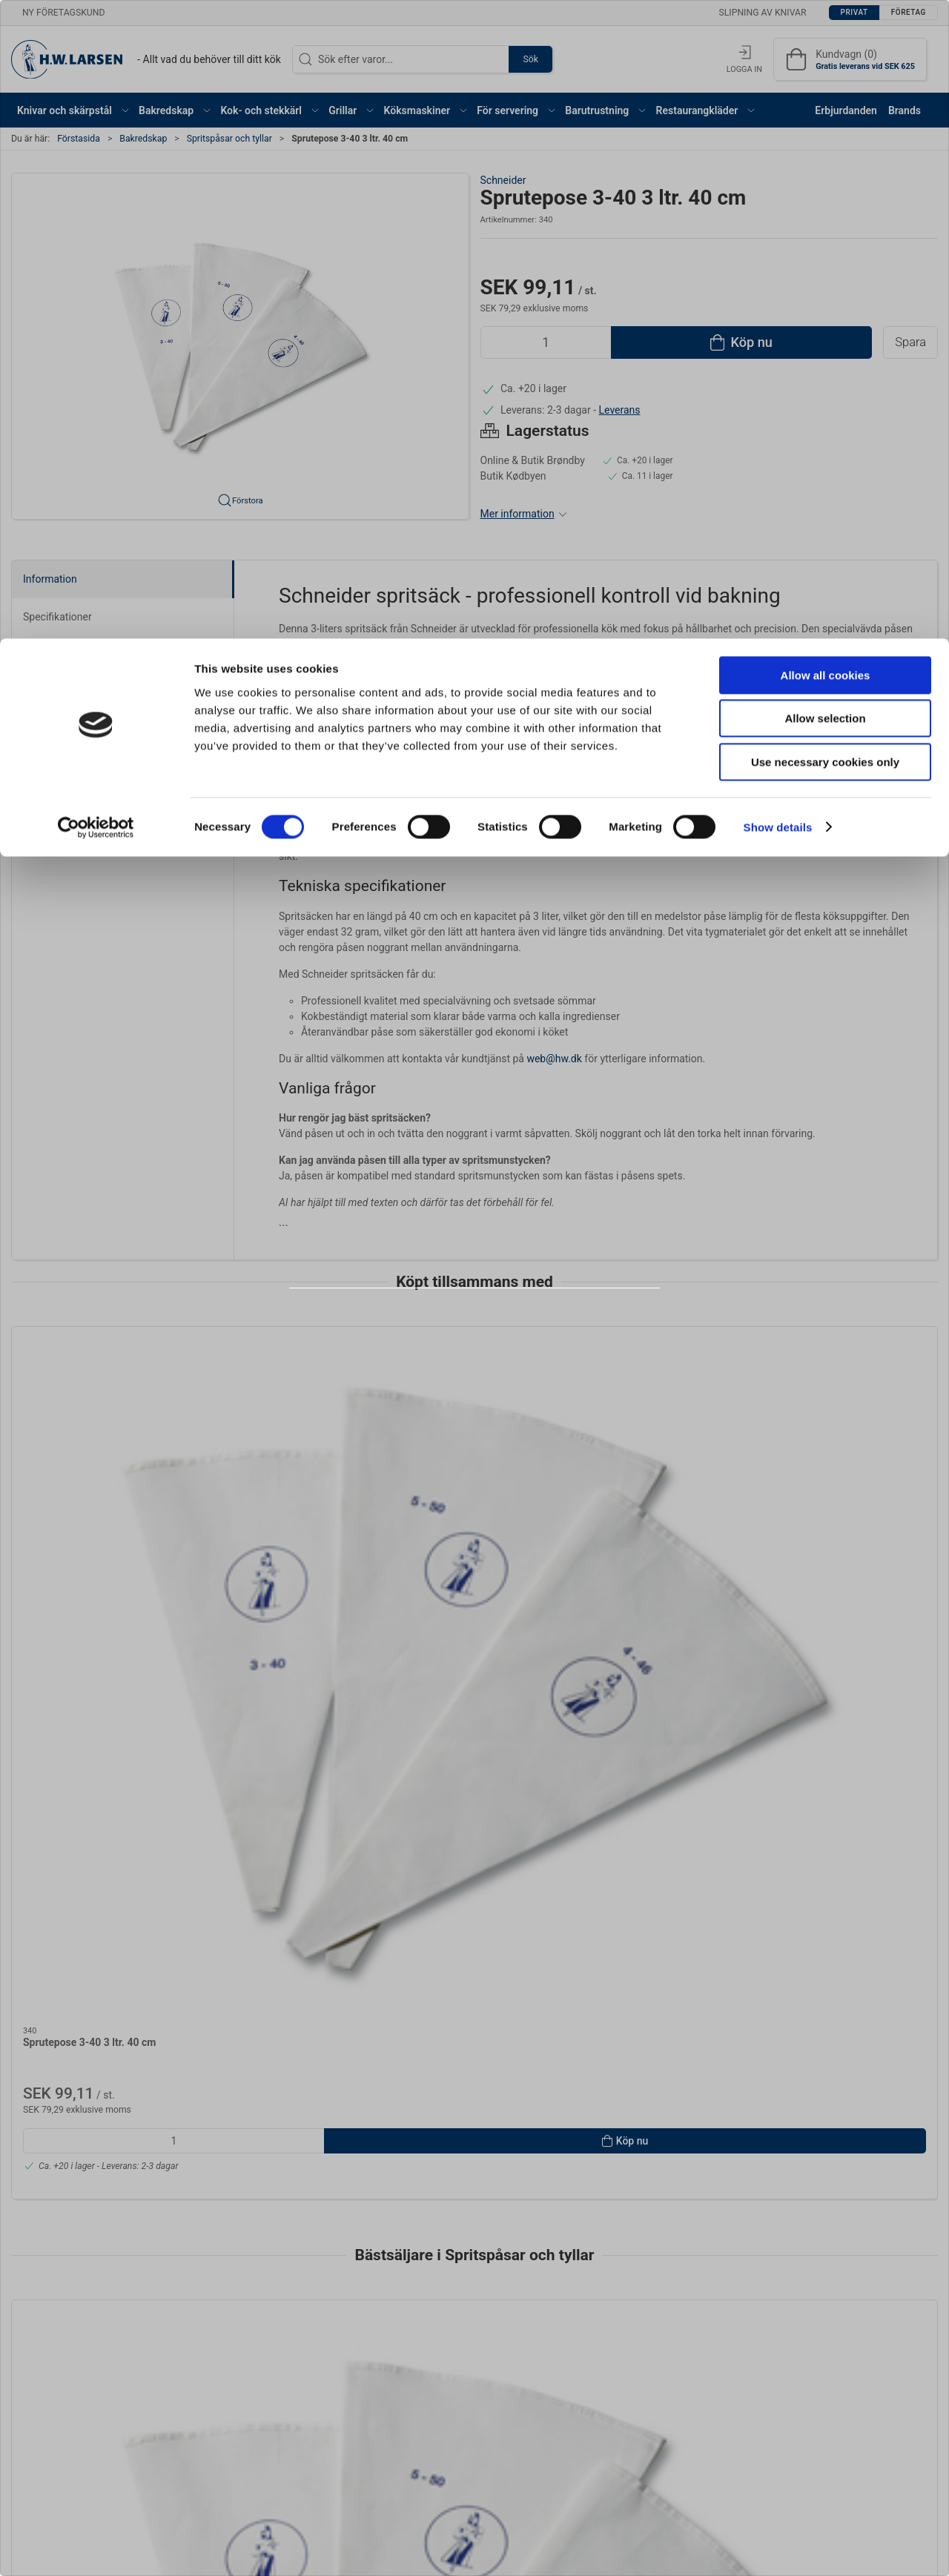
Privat (436, 1328)
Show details (778, 188)
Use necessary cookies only (825, 123)
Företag (508, 1328)
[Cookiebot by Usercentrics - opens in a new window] (96, 189)
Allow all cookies (825, 36)
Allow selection (824, 80)
